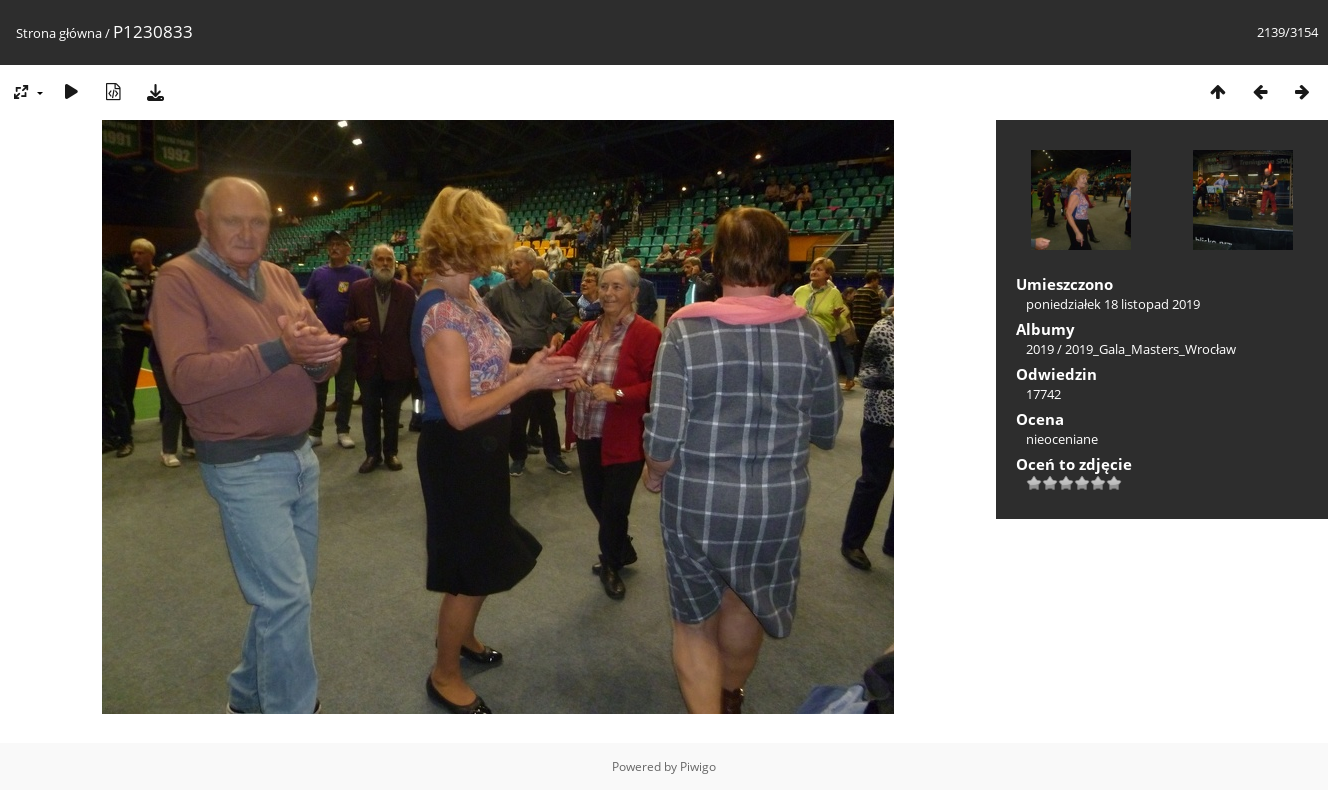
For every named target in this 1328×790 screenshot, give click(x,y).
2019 (1040, 349)
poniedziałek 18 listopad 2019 (1113, 304)
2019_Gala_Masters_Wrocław (1150, 349)
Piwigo (698, 766)
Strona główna (59, 33)
